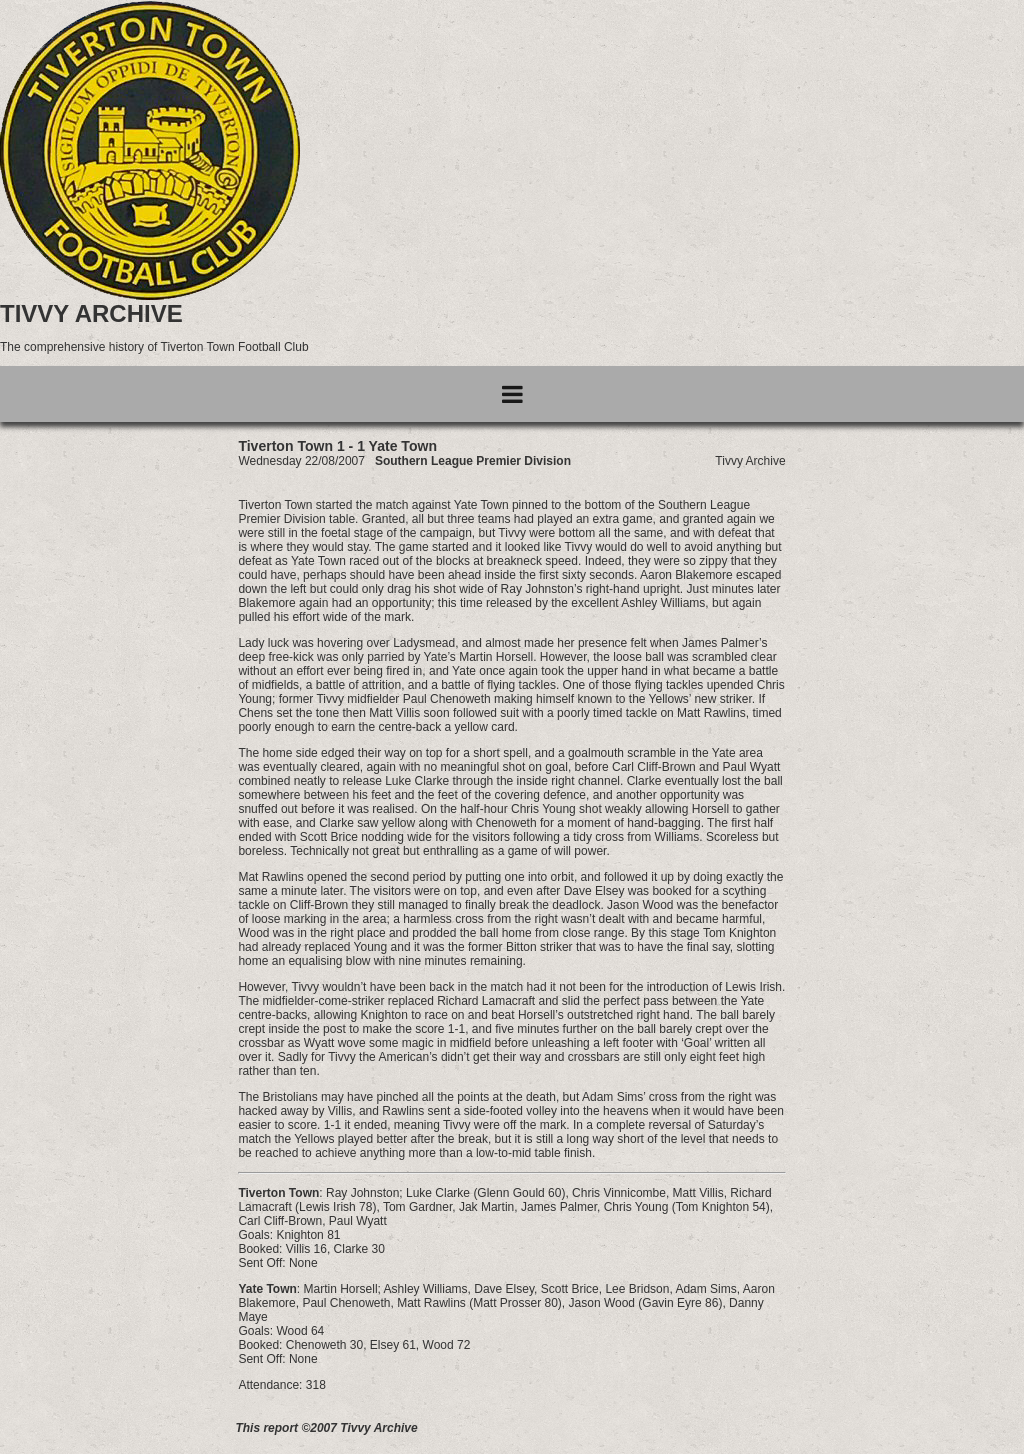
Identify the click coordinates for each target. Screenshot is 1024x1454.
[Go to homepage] (150, 296)
